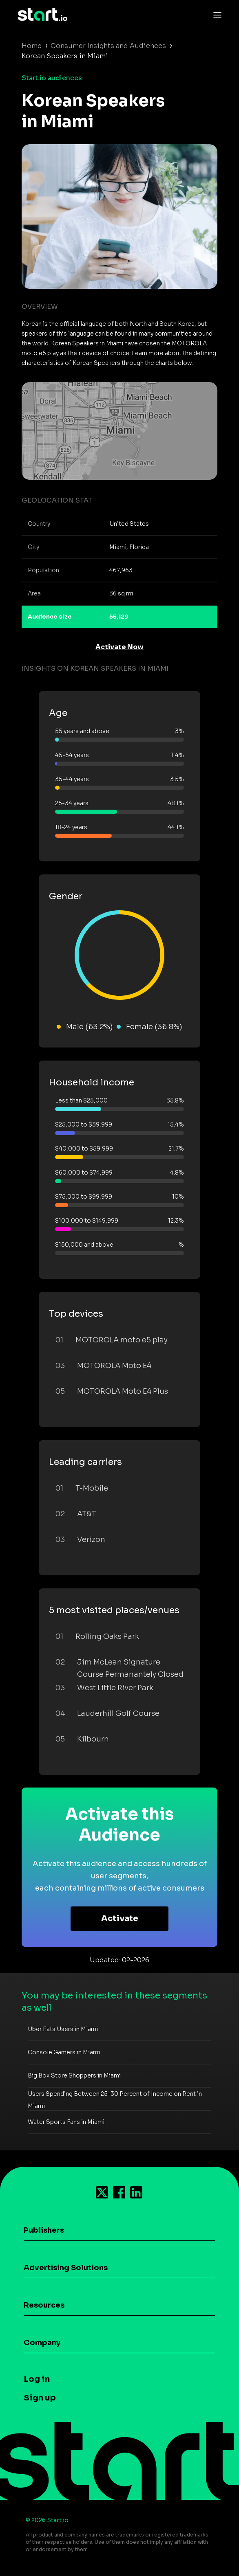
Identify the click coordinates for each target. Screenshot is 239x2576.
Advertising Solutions (66, 2267)
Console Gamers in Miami (64, 2052)
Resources (44, 2305)
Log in (37, 2379)
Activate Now (119, 647)
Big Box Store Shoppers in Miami (74, 2075)
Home (32, 46)
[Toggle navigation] (215, 15)
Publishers (44, 2230)
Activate (119, 1918)
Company (42, 2342)
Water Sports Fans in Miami (66, 2122)
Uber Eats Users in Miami (63, 2029)
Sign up (40, 2398)
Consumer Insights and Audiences (108, 46)
